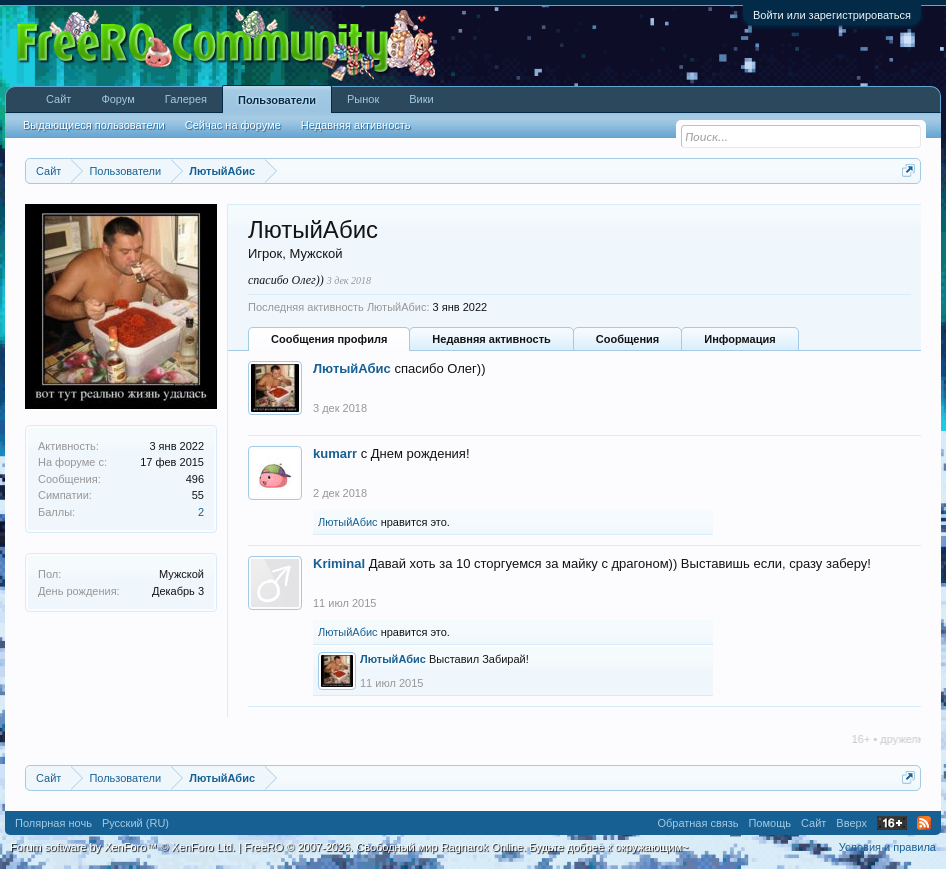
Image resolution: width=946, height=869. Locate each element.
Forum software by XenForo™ (122, 847)
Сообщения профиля (329, 339)
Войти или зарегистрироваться (832, 15)
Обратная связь (697, 823)
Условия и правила (887, 847)
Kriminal (339, 563)
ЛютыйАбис (352, 368)
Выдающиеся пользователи (94, 125)
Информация (739, 339)
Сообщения (627, 339)
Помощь (769, 823)
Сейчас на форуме (233, 125)
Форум (117, 99)
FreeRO (466, 847)
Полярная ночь (53, 823)
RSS (924, 823)
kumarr (335, 453)
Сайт (58, 99)
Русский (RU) (135, 823)
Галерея (186, 99)
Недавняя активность (491, 339)
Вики (421, 99)
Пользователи (277, 100)
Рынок (363, 99)
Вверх (851, 823)
